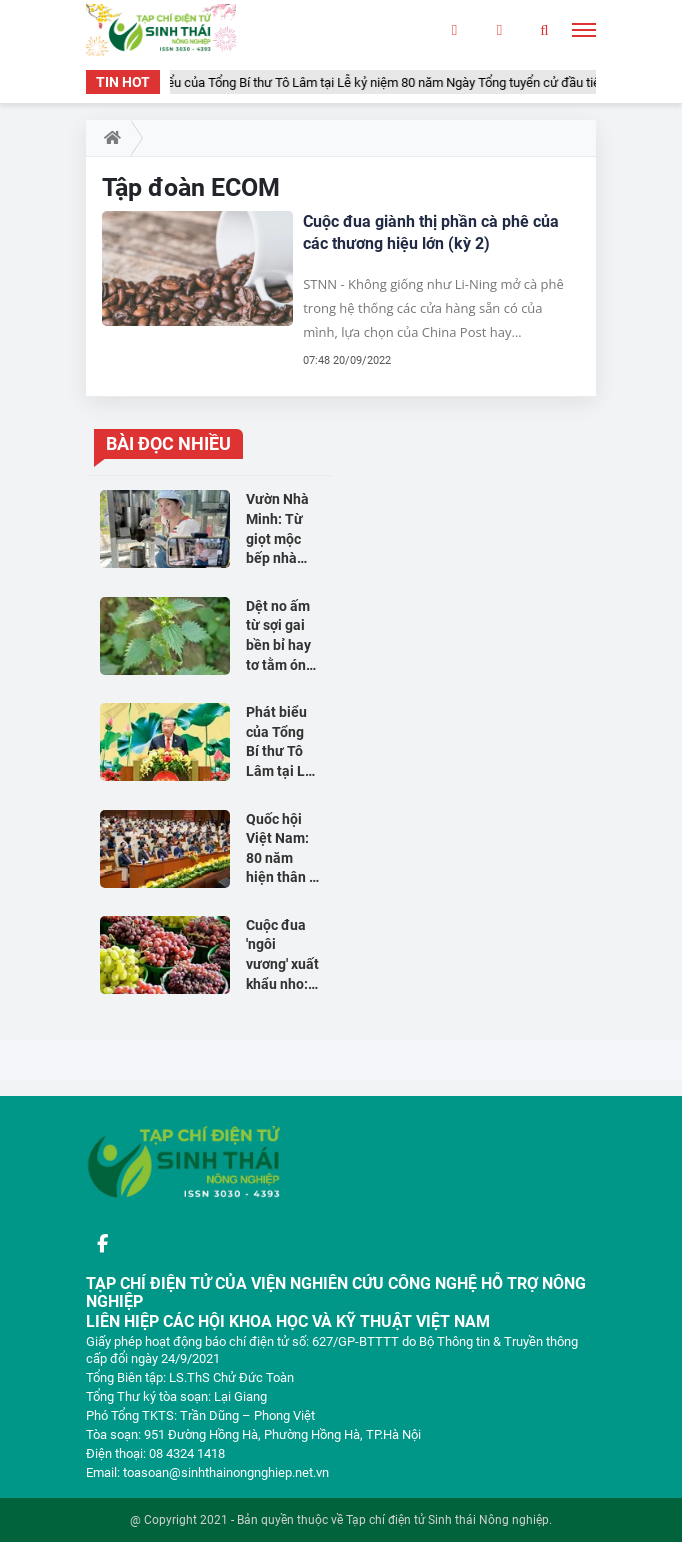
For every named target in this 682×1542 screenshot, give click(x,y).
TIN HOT (123, 82)
